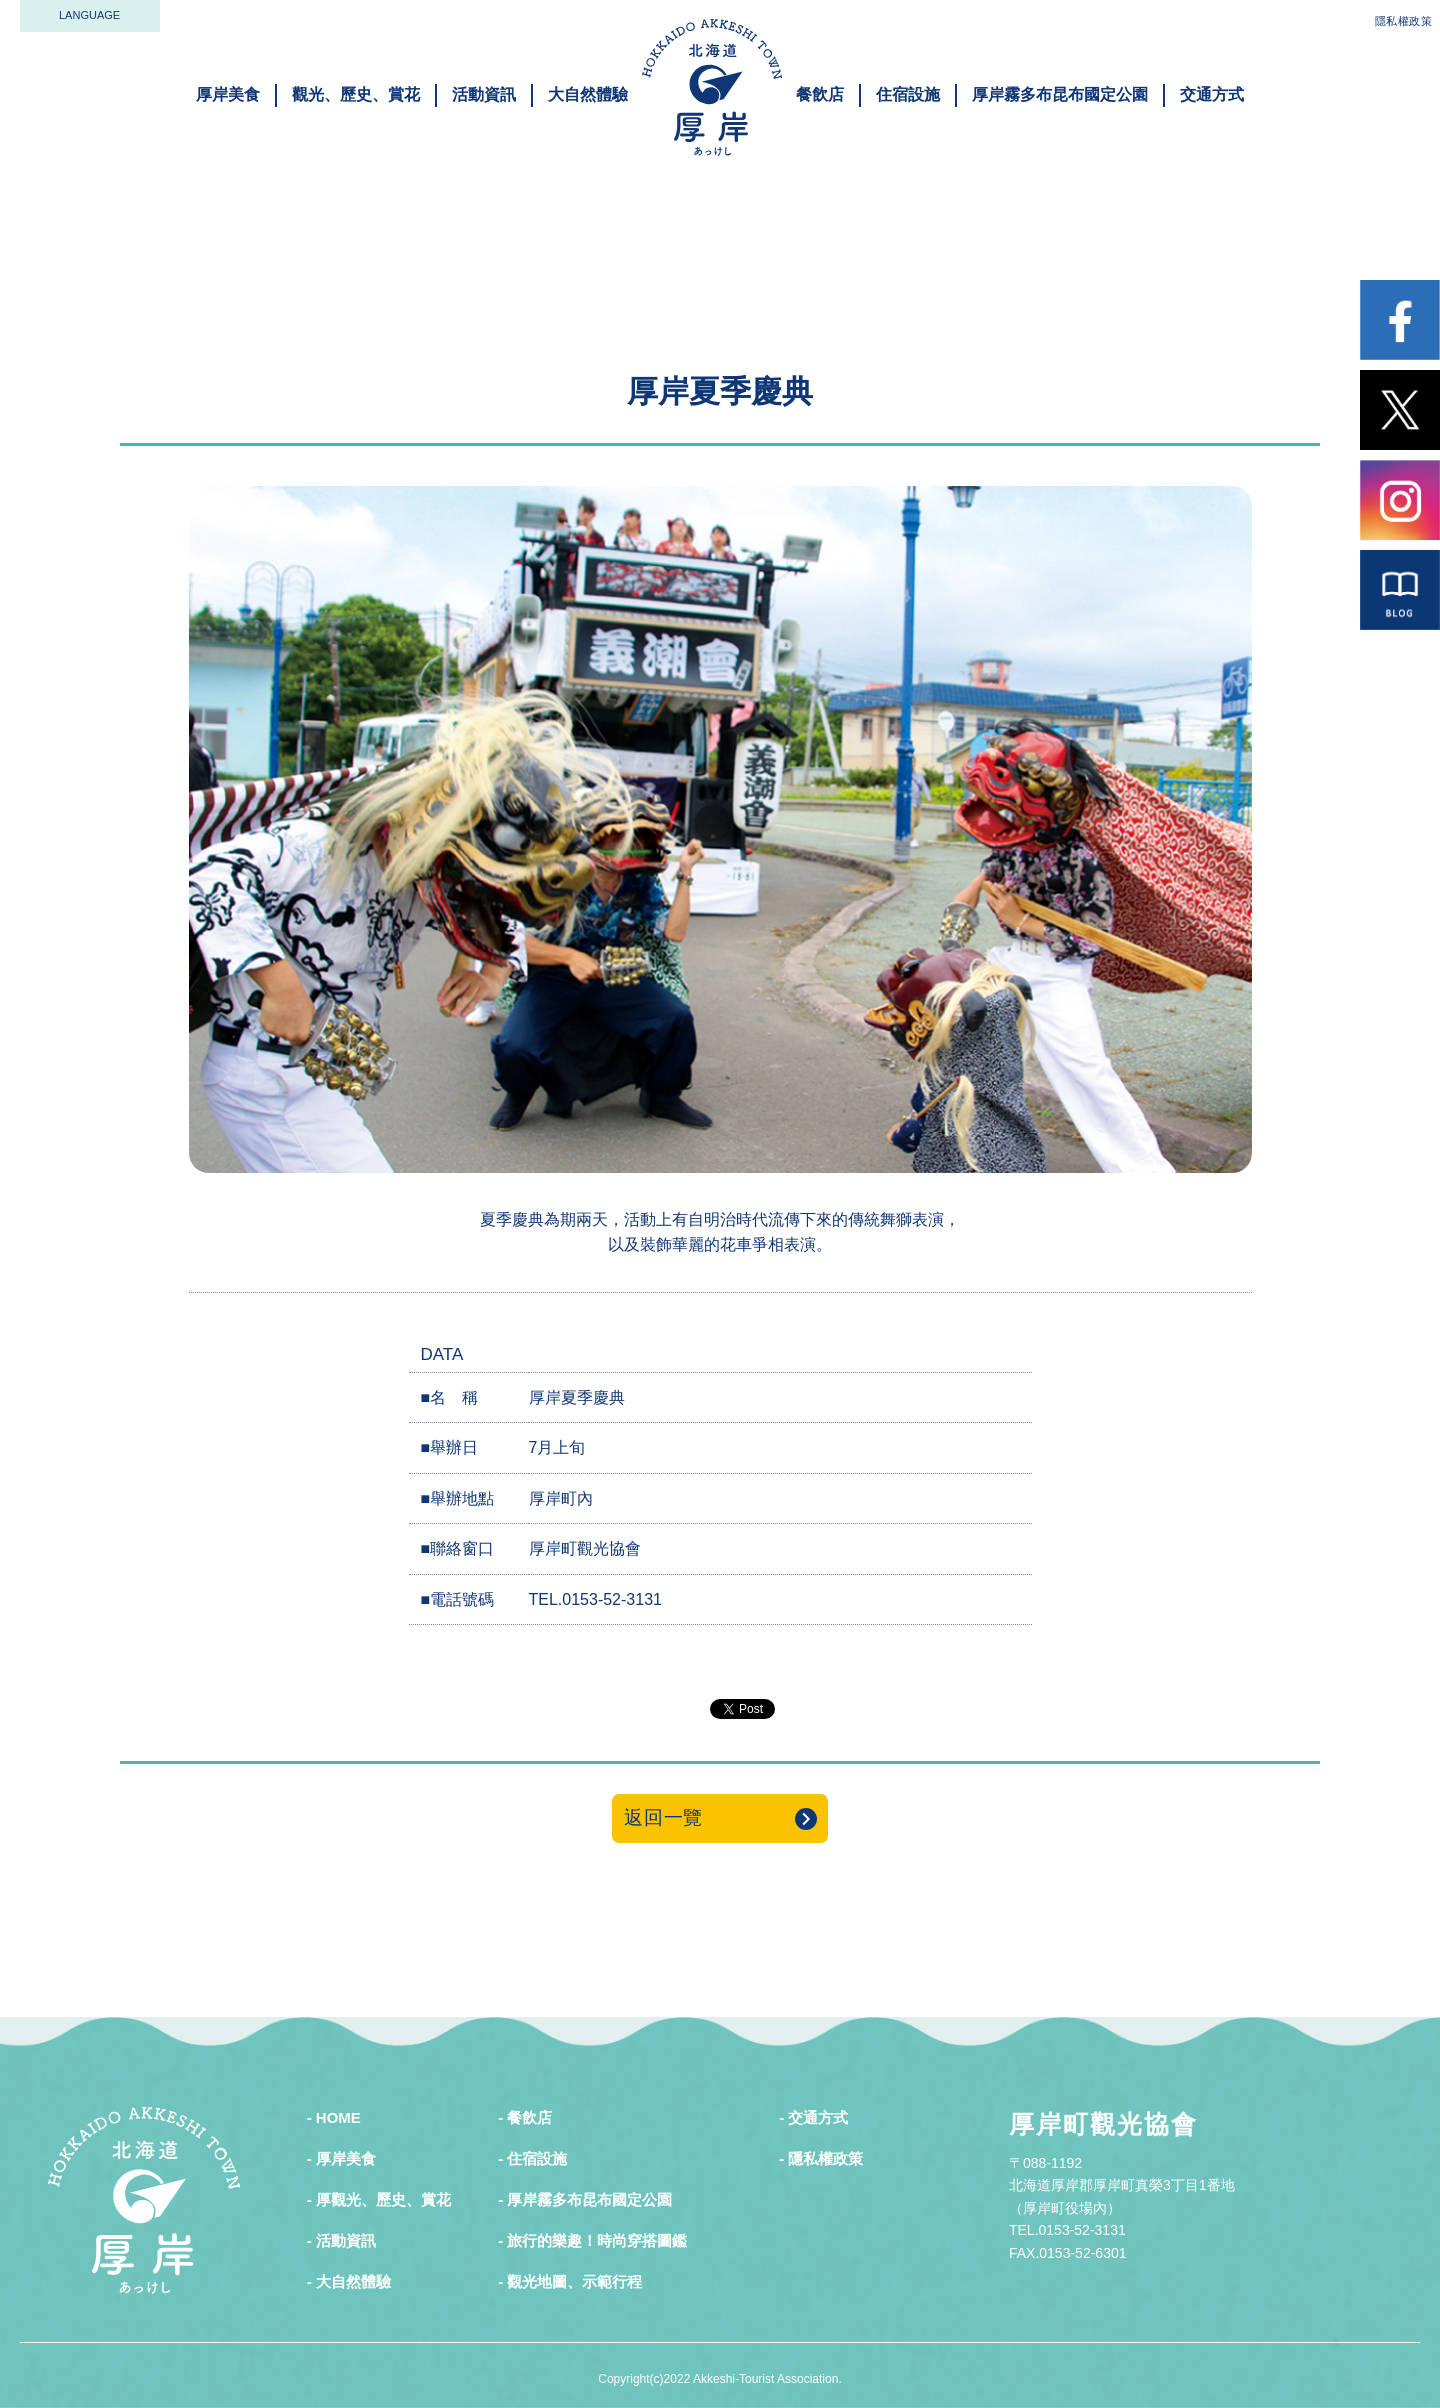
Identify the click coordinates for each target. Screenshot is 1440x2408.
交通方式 (1212, 94)
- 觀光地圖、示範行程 (570, 2281)
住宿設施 (908, 94)
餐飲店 (820, 94)
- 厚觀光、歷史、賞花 (379, 2199)
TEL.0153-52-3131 (595, 1599)
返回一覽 (663, 1817)
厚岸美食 (228, 94)
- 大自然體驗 (349, 2281)
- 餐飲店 (525, 2117)
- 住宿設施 (532, 2158)
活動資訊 (484, 94)
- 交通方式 (813, 2117)
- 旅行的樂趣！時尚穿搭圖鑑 (592, 2240)
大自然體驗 (588, 94)
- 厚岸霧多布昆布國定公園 (585, 2199)
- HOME (334, 2117)
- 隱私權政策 (821, 2158)
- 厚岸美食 (341, 2158)
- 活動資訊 (341, 2240)
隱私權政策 (1404, 21)
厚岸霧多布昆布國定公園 (1060, 94)
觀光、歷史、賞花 (356, 94)
